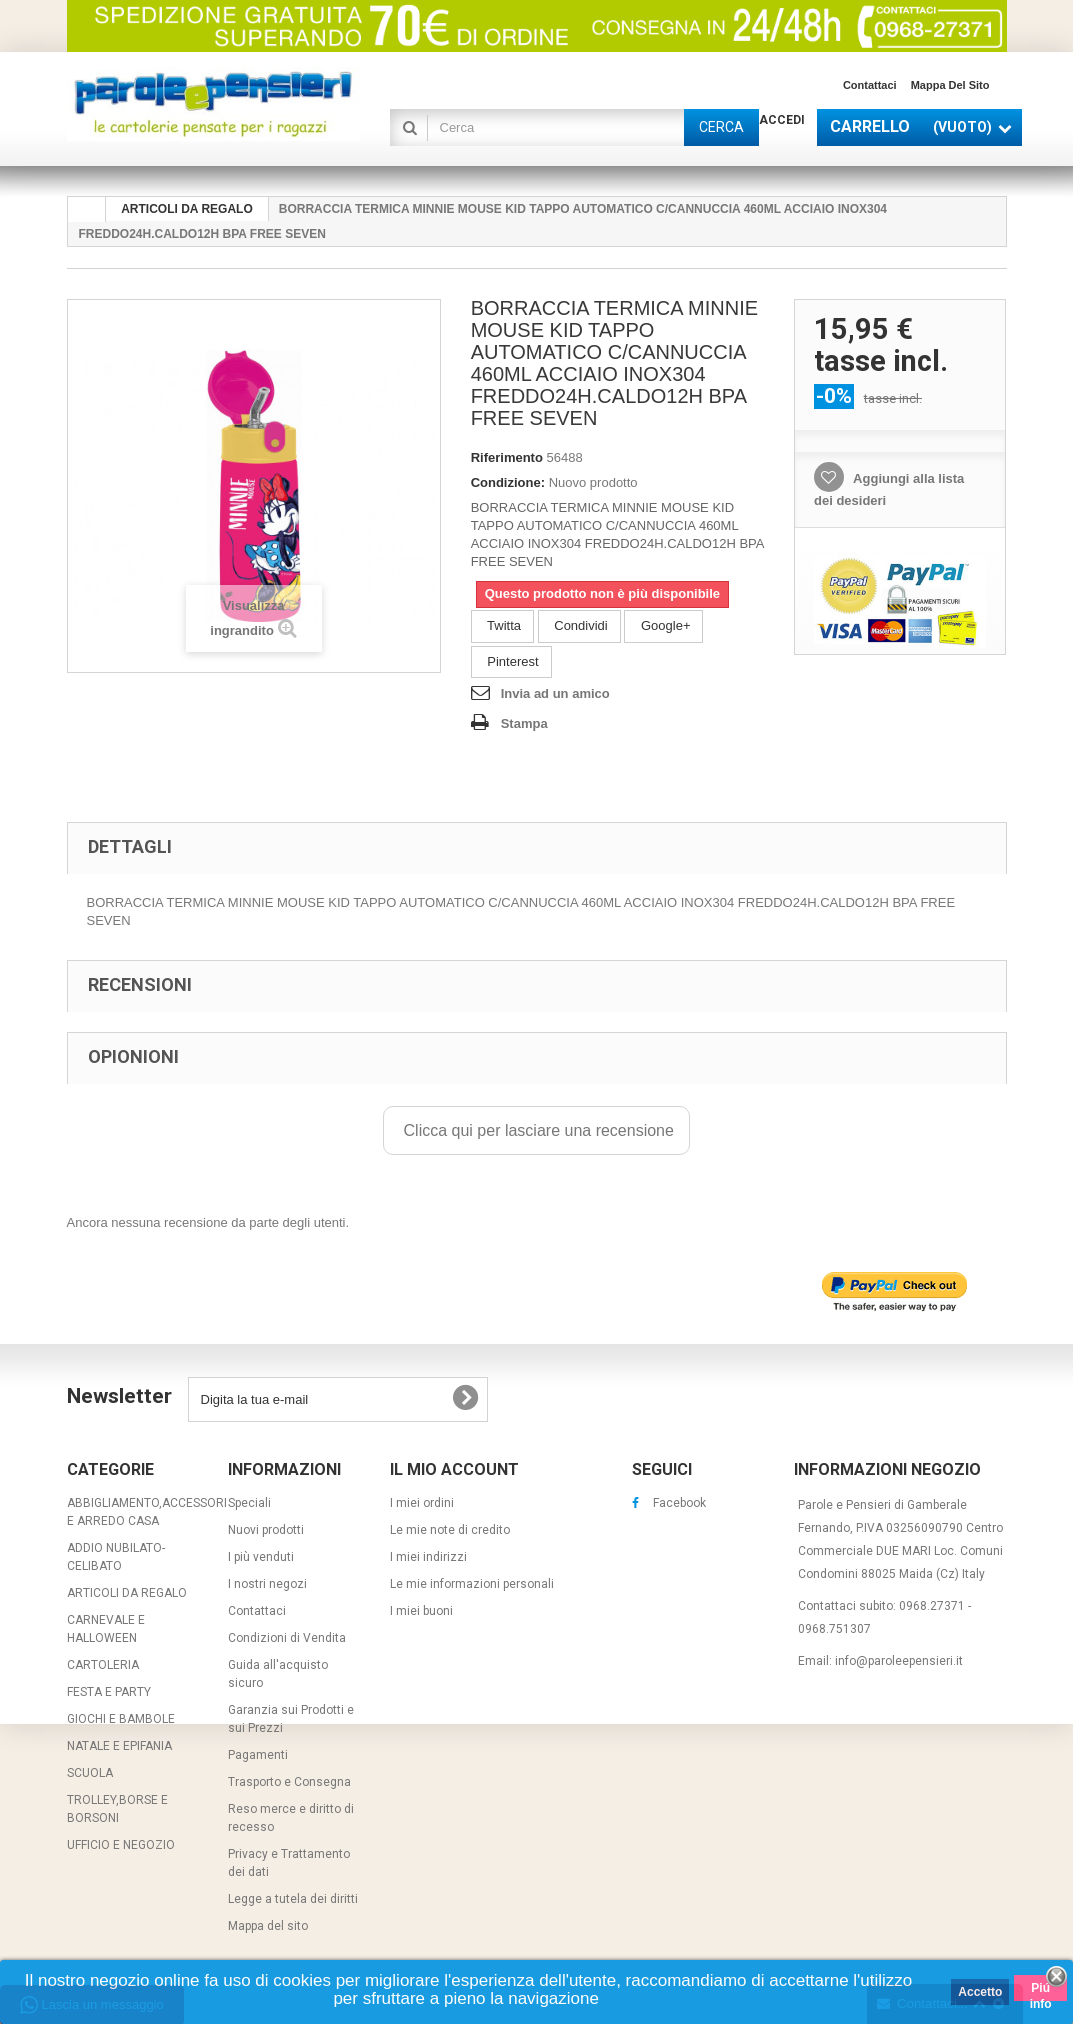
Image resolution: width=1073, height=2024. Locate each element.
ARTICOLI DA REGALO (127, 1593)
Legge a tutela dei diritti (293, 1899)
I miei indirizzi (428, 1557)
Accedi (782, 120)
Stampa (524, 723)
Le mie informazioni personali (472, 1584)
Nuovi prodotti (266, 1530)
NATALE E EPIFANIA (119, 1746)
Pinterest (511, 661)
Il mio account (454, 1469)
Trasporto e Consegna (289, 1782)
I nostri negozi (267, 1584)
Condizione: (508, 482)
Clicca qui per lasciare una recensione (536, 1130)
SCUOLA (90, 1773)
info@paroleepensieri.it (899, 1661)
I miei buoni (421, 1611)
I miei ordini (422, 1503)
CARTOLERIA (103, 1665)
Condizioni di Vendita (287, 1638)
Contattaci (870, 85)
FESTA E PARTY (109, 1692)
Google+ (663, 625)
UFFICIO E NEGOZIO (121, 1845)
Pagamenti (258, 1755)
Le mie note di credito (450, 1530)
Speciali (249, 1503)
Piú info (1041, 1991)
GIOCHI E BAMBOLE (121, 1719)
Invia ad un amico (555, 693)
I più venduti (261, 1557)
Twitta (502, 625)
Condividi (579, 625)
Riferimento (507, 457)
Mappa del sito (950, 85)
